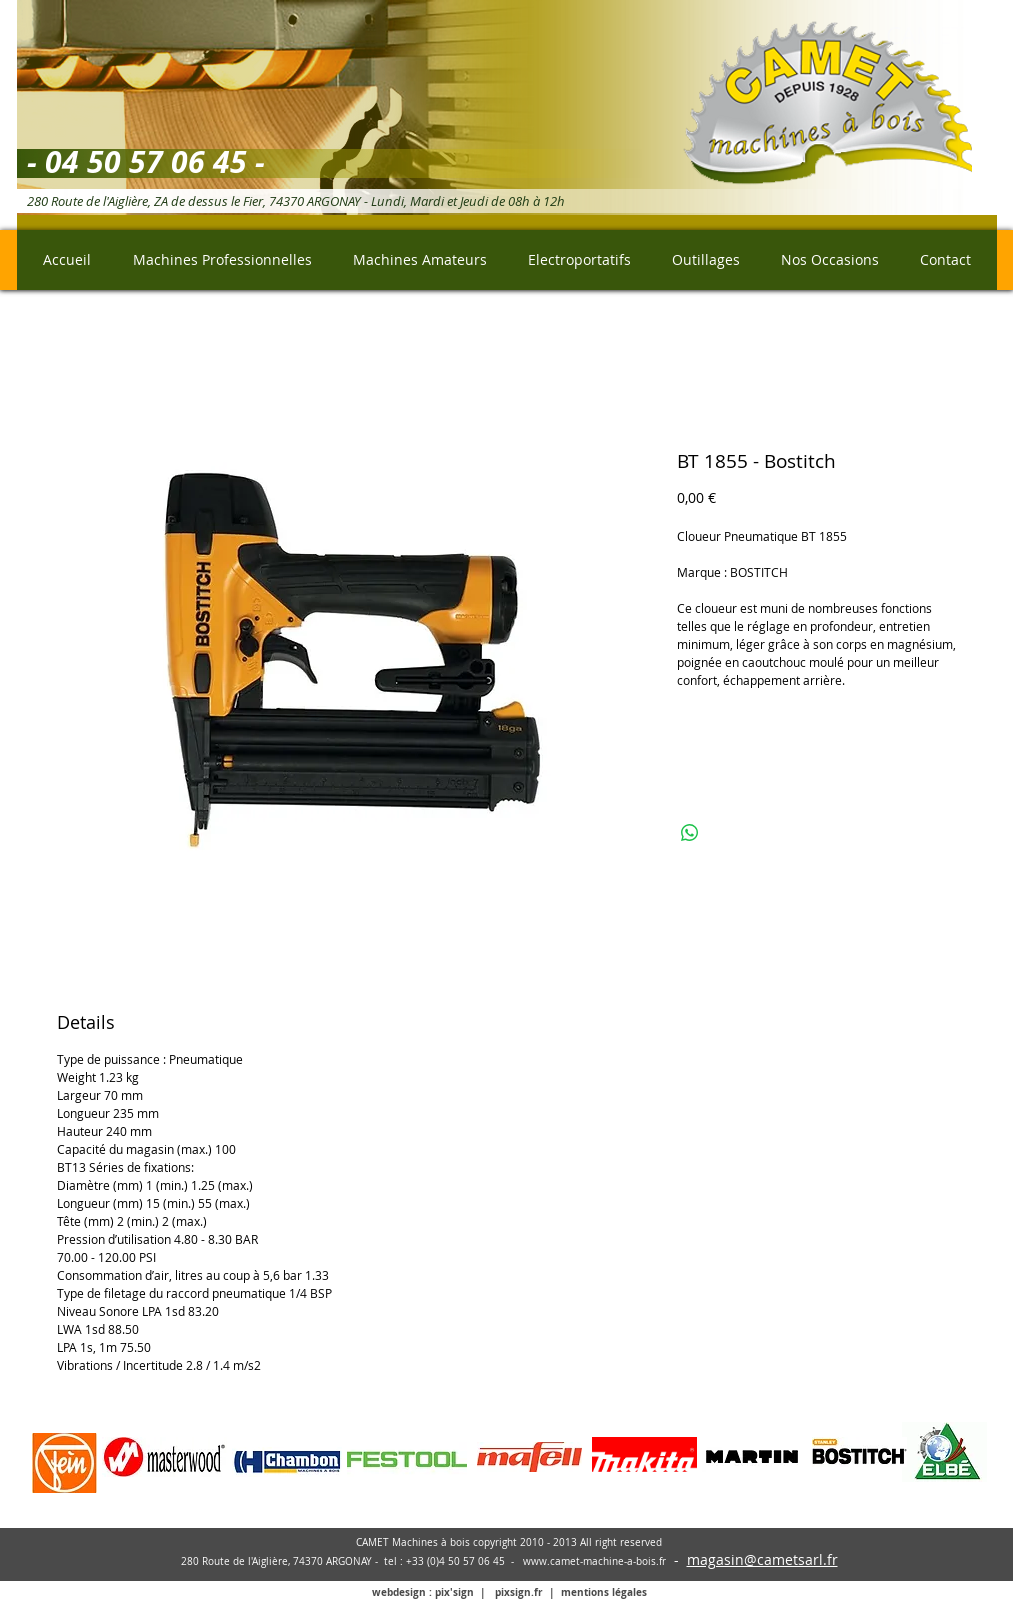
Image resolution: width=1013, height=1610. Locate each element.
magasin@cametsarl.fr (762, 1559)
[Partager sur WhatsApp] (690, 833)
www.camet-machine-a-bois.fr (594, 1561)
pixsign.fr (519, 1592)
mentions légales (604, 1592)
